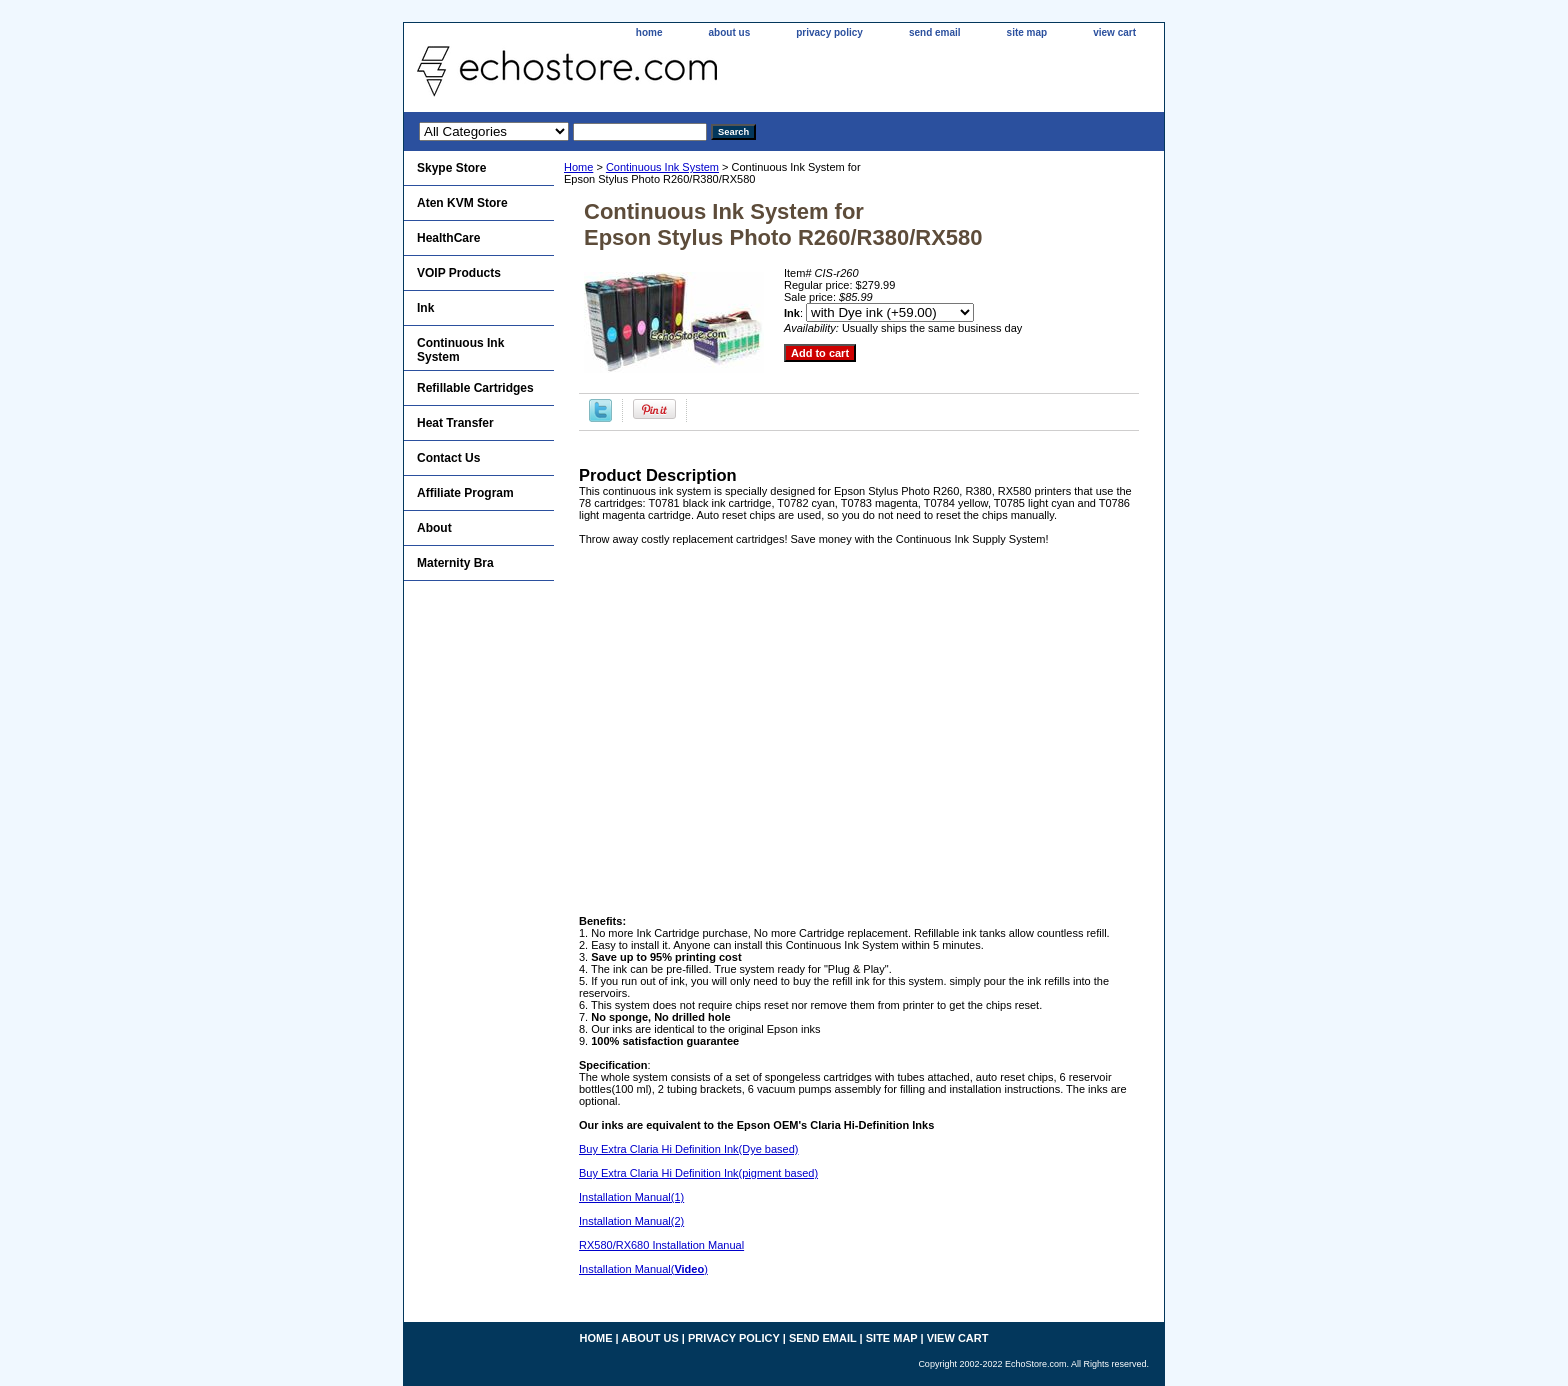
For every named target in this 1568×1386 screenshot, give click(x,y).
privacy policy (829, 32)
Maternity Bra (455, 563)
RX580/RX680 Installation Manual (661, 1245)
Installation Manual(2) (631, 1221)
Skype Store (451, 168)
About (434, 528)
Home (578, 167)
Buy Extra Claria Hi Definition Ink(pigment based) (698, 1173)
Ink (425, 308)
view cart (1114, 32)
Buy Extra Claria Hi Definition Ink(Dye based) (688, 1149)
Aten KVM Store (462, 203)
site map (1027, 32)
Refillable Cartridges (475, 388)
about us (730, 32)
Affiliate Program (465, 493)
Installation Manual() (643, 1269)
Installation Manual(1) (631, 1197)
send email (935, 32)
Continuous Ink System (662, 167)
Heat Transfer (455, 423)
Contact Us (448, 458)
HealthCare (448, 238)
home (649, 32)
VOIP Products (459, 273)
